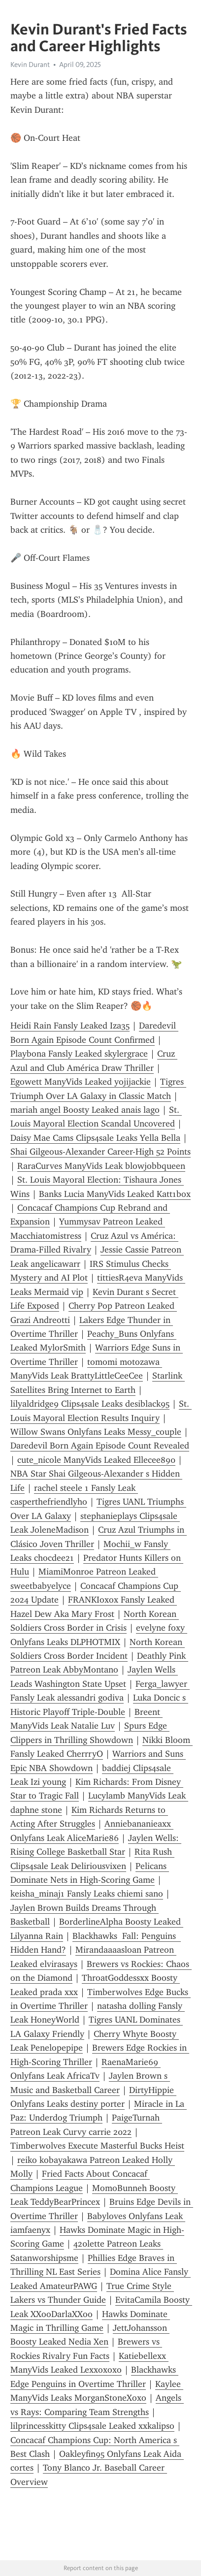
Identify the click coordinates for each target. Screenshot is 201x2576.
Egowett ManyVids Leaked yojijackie (80, 1081)
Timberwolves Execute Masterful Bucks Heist (97, 2145)
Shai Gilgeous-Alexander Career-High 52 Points (100, 1151)
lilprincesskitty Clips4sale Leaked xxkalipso (92, 2425)
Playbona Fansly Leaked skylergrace (79, 1053)
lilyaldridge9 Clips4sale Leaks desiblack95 (89, 1403)
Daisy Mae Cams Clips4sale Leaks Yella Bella (95, 1137)
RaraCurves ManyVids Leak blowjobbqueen (101, 1165)
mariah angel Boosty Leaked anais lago (85, 1109)
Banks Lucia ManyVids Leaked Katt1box (115, 1194)
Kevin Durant (30, 64)
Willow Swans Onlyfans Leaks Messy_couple (95, 1431)
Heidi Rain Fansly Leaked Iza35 (70, 1025)
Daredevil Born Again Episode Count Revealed (99, 1445)
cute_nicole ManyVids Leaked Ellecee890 (96, 1459)
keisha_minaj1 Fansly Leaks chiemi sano (86, 1893)
